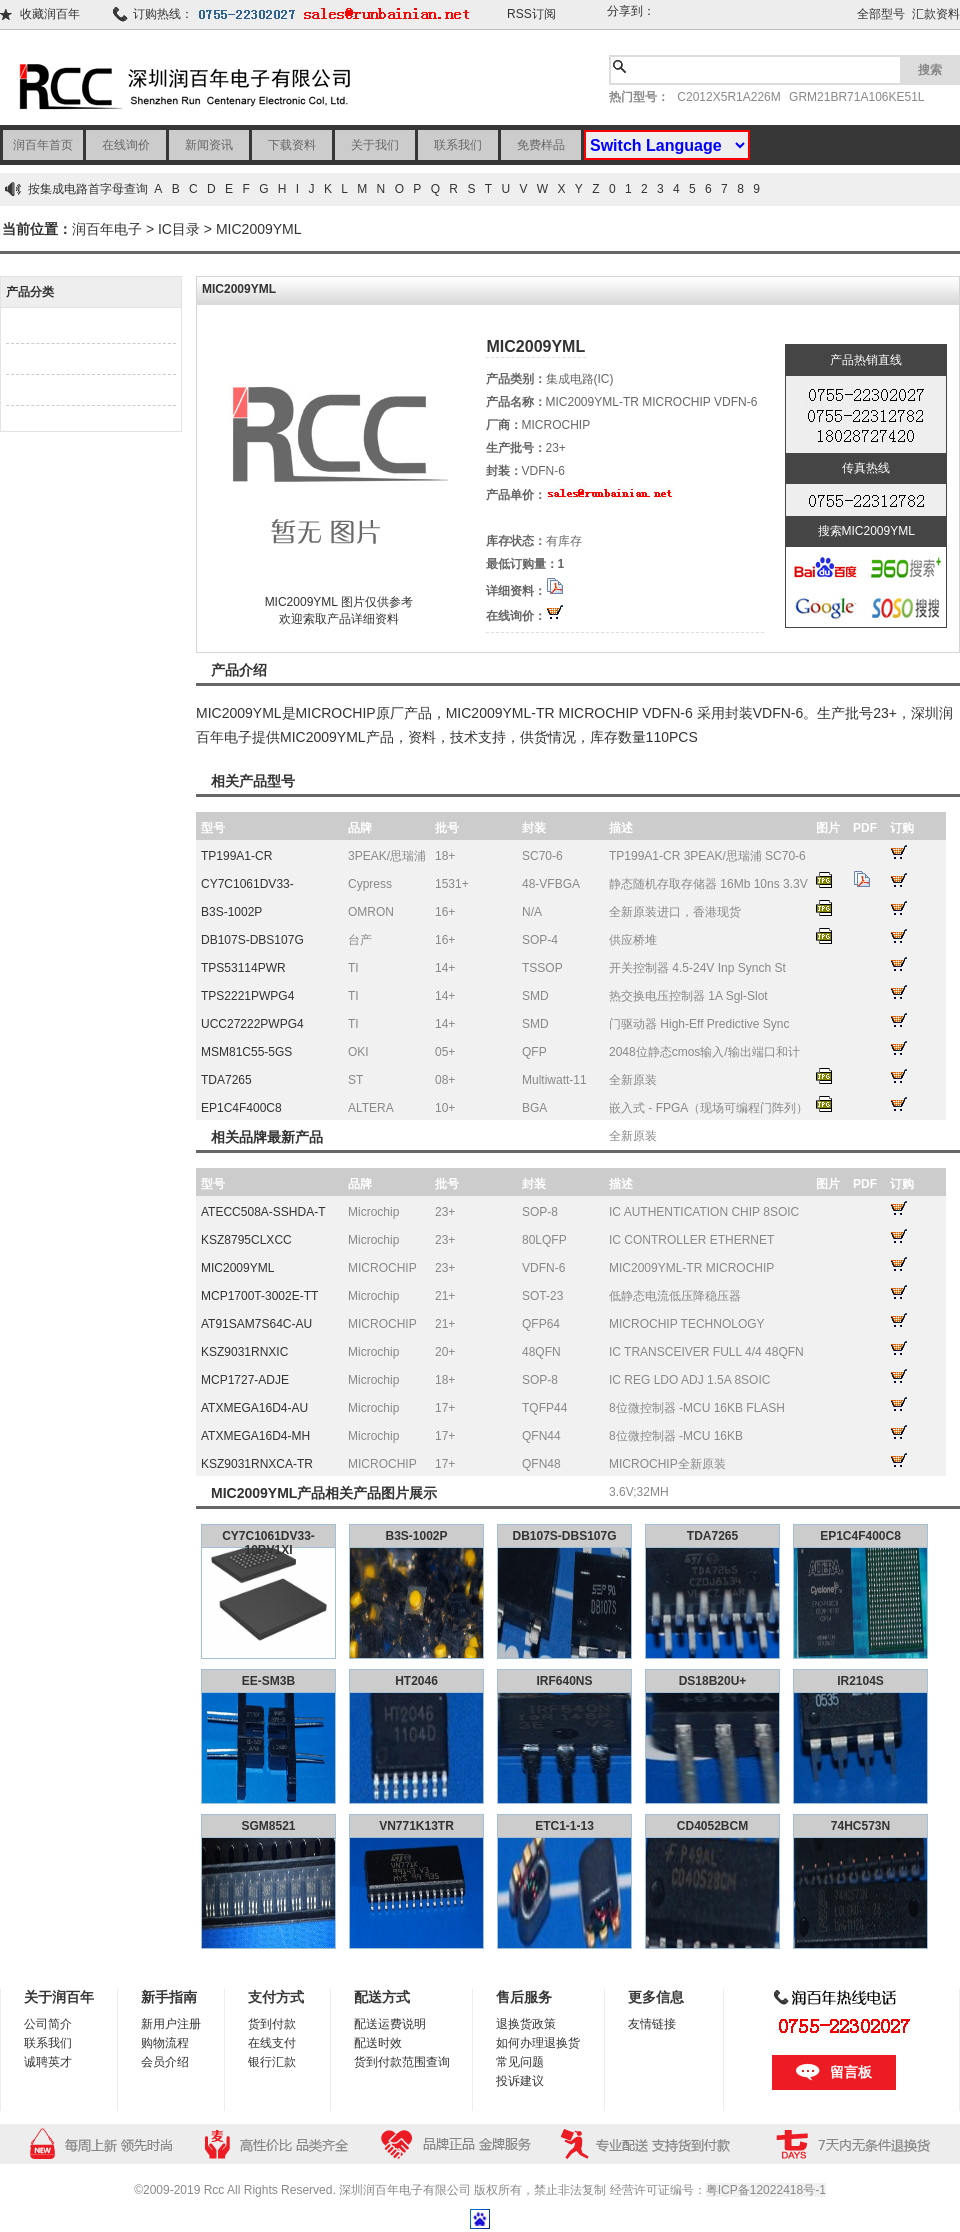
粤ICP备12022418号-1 (766, 2190)
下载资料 (292, 145)
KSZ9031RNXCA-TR (257, 1464)
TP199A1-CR (236, 856)
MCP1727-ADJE (245, 1380)
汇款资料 (936, 14)
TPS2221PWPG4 (247, 996)
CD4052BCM (712, 1826)
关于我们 (375, 145)
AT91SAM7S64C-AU (256, 1324)
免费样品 (541, 145)
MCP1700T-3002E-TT (259, 1296)
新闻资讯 (209, 145)
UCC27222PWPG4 (252, 1024)
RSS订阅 (531, 14)
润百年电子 (107, 229)
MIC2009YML (259, 229)
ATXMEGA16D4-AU (254, 1408)
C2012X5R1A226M (728, 97)
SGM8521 (268, 1826)
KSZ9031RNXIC (244, 1352)
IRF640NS (564, 1681)
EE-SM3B (268, 1681)
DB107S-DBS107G (252, 940)
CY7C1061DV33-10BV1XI (268, 1543)
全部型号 (881, 14)
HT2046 (416, 1681)
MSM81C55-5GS (246, 1052)
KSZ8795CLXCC (246, 1240)
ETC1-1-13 (564, 1826)
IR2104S (860, 1681)
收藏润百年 (50, 14)
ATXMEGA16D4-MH (255, 1436)
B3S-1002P (231, 912)
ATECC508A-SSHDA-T (263, 1212)
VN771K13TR (416, 1826)
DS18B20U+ (713, 1681)
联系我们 (458, 145)
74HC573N (860, 1826)
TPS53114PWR (243, 968)
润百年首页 (43, 145)
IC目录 (179, 229)
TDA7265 (226, 1080)
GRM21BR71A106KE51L (856, 97)
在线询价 (126, 145)
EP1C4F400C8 (241, 1108)
